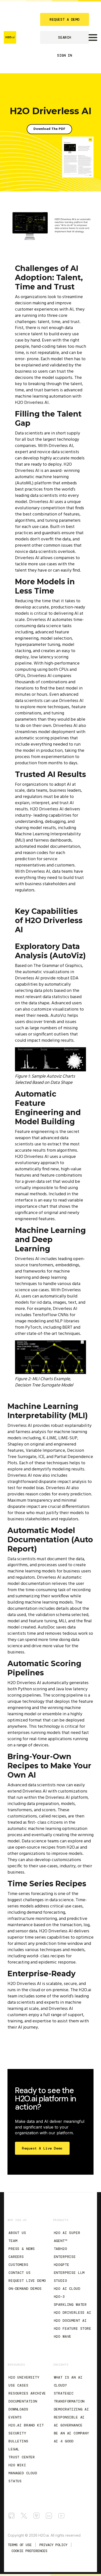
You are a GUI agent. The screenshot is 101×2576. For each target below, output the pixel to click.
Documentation (22, 2401)
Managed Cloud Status (22, 2477)
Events (15, 2417)
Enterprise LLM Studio (69, 2276)
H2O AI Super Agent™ (67, 2237)
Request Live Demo (27, 2280)
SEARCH (64, 37)
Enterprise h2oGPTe (65, 2260)
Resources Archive (27, 2393)
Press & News (21, 2248)
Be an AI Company (71, 2433)
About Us (17, 2233)
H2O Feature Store (72, 2328)
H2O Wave (63, 2336)
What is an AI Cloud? (68, 2381)
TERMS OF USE (20, 2545)
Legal (13, 2449)
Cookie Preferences (29, 2551)
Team (12, 2240)
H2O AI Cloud (67, 2288)
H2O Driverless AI (72, 2312)
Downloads (18, 2409)
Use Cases (18, 2385)
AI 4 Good (64, 2441)
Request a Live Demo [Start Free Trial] (42, 2148)
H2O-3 (59, 2296)
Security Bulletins (18, 2437)
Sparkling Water (70, 2304)
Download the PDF (49, 129)
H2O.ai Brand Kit (26, 2425)
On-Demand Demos (25, 2288)
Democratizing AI (71, 2409)
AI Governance (68, 2425)
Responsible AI (69, 2417)
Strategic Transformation (69, 2397)
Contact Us (19, 2272)
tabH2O (60, 2248)
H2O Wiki (17, 2465)
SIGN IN (64, 55)
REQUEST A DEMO (65, 19)
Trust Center (21, 2457)
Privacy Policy (53, 2545)
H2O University (23, 2377)
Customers (18, 2264)
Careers (16, 2256)
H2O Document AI (70, 2320)
